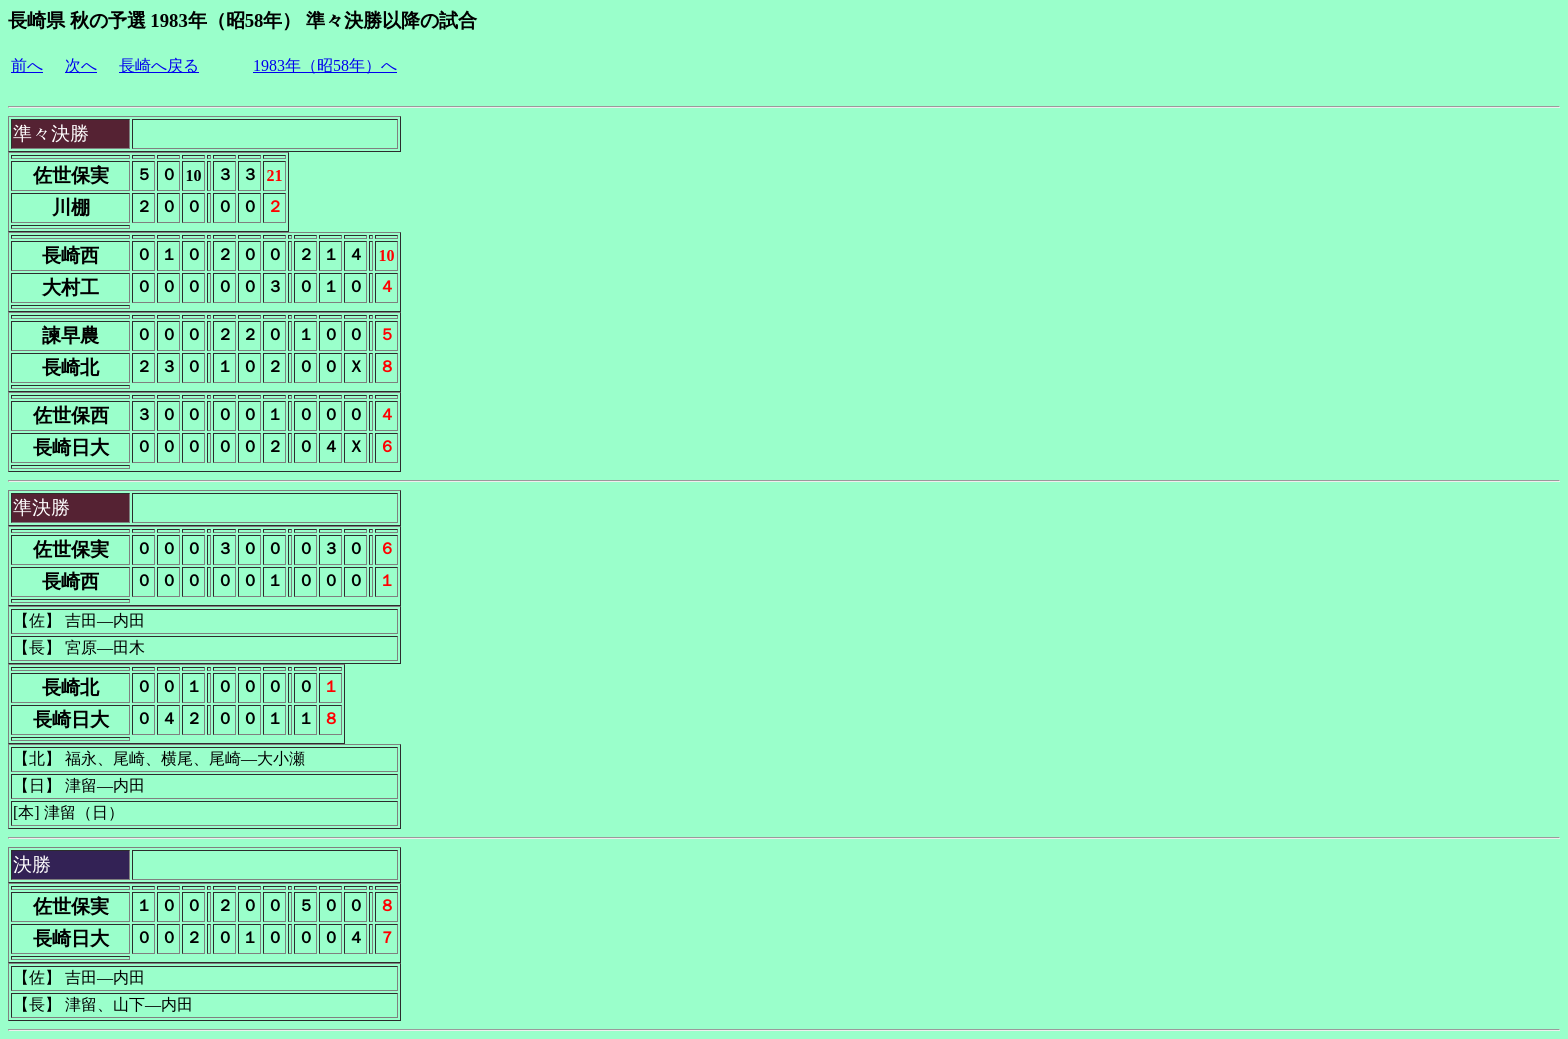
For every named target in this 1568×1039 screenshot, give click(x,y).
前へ (27, 65)
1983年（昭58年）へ (325, 65)
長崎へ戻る (159, 65)
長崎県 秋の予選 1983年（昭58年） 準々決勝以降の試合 (242, 20)
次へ (81, 65)
